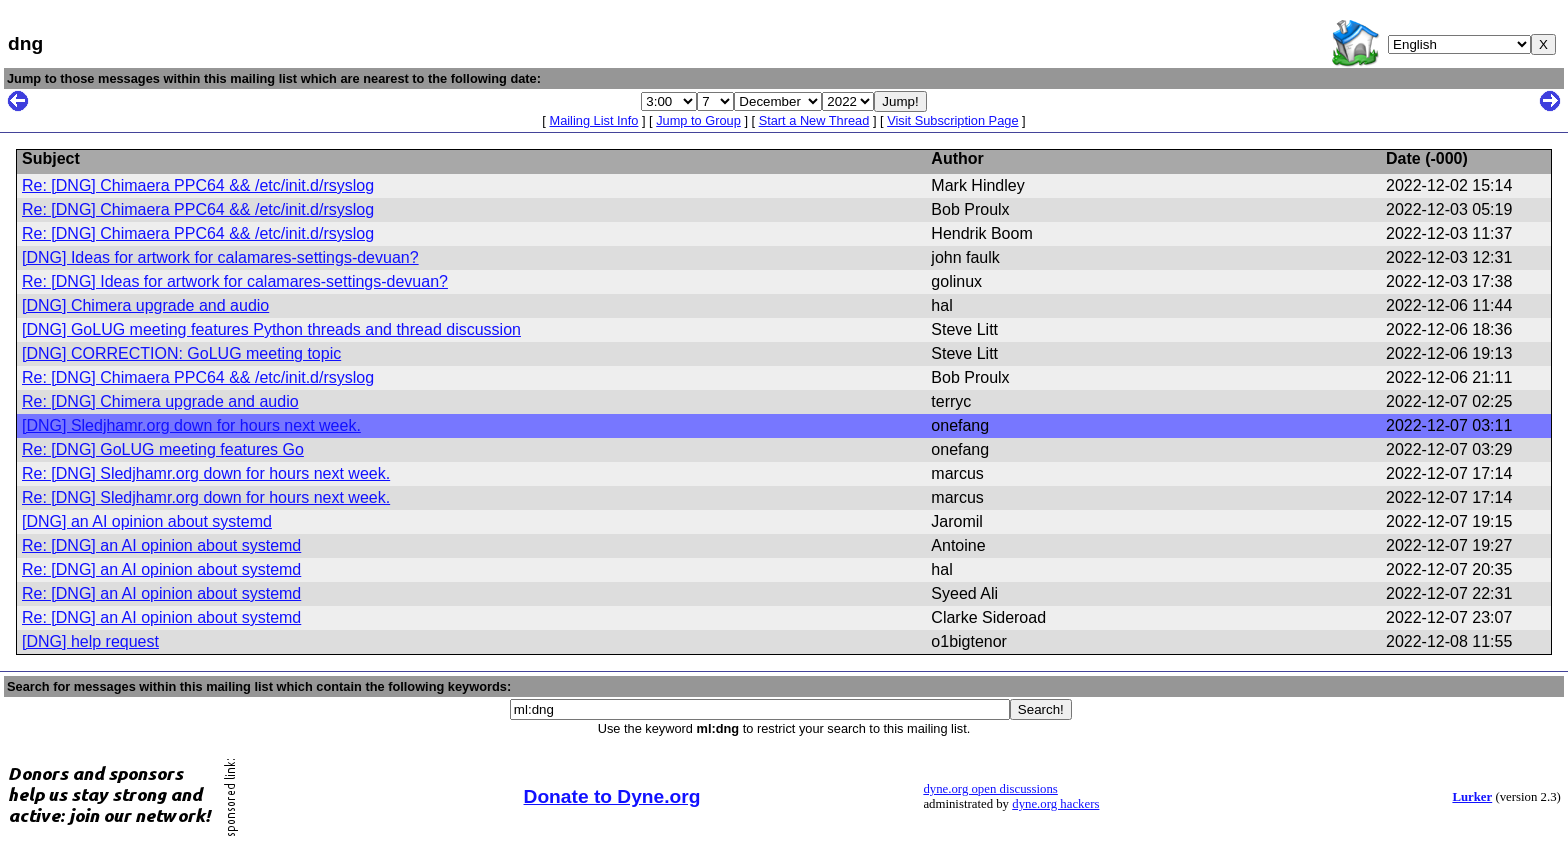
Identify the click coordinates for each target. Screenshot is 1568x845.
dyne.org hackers (1055, 804)
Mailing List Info (593, 120)
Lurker (1472, 797)
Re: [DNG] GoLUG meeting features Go (163, 449)
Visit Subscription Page (952, 120)
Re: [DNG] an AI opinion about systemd (161, 545)
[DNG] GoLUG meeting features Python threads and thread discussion (271, 329)
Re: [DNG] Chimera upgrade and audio (160, 401)
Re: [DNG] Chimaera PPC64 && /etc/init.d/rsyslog (198, 185)
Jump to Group (698, 120)
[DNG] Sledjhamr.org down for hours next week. (191, 425)
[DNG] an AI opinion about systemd (147, 521)
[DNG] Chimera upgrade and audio (145, 305)
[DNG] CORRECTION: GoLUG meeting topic (181, 353)
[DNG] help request (90, 641)
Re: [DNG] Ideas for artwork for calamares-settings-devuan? (235, 281)
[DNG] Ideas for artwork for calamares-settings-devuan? (220, 257)
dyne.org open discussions (990, 789)
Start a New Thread (814, 120)
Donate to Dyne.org (612, 796)
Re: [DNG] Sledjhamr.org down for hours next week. (206, 473)
